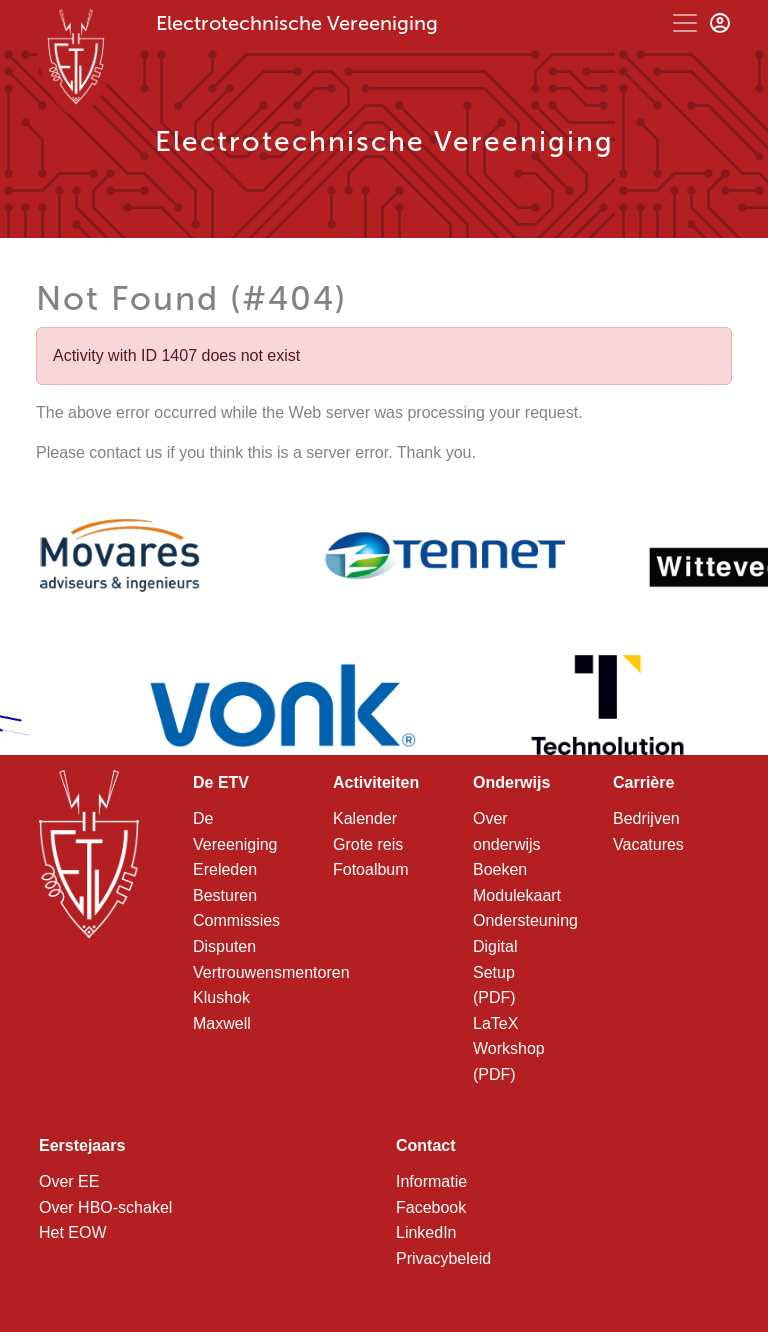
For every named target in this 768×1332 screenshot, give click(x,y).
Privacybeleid (443, 1258)
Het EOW (73, 1232)
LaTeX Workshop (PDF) (509, 1049)
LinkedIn (426, 1232)
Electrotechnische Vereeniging (297, 23)
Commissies (236, 920)
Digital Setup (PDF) (495, 972)
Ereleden (225, 869)
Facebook (431, 1207)
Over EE (69, 1181)
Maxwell (222, 1023)
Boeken (500, 869)
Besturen (225, 895)
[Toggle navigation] (685, 23)
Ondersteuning (525, 920)
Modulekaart (517, 895)
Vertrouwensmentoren (271, 972)
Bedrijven (646, 818)
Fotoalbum (371, 869)
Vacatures (648, 844)
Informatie (431, 1181)
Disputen (224, 946)
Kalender (365, 818)
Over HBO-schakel (105, 1207)
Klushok (221, 997)
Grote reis (368, 844)
